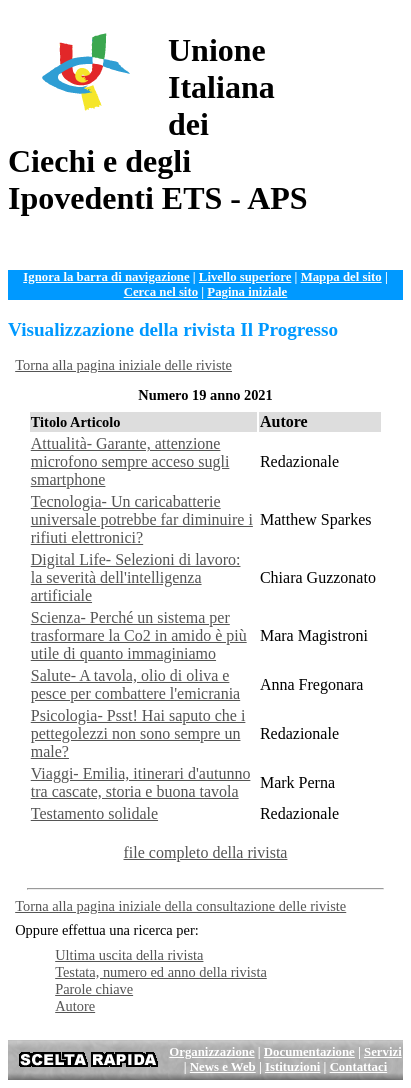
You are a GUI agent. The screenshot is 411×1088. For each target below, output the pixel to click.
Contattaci (359, 1067)
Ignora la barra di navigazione (106, 277)
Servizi (383, 1052)
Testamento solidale (94, 813)
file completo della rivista (206, 852)
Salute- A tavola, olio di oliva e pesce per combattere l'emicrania (135, 684)
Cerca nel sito (161, 292)
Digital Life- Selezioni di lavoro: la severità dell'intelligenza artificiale (136, 577)
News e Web (223, 1067)
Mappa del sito (341, 277)
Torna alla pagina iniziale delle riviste (123, 365)
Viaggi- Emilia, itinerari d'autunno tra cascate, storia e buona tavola (141, 782)
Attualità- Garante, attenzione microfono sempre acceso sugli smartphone (130, 461)
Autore (75, 1006)
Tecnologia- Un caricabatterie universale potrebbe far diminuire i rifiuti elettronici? (142, 519)
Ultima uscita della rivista (129, 955)
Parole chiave (94, 989)
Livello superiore (245, 277)
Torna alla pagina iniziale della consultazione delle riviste (180, 906)
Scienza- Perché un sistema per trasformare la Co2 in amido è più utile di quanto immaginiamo (139, 635)
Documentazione (309, 1052)
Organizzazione (211, 1052)
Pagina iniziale (247, 292)
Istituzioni (292, 1067)
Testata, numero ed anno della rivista (161, 972)
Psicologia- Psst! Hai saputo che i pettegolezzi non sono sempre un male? (138, 733)
